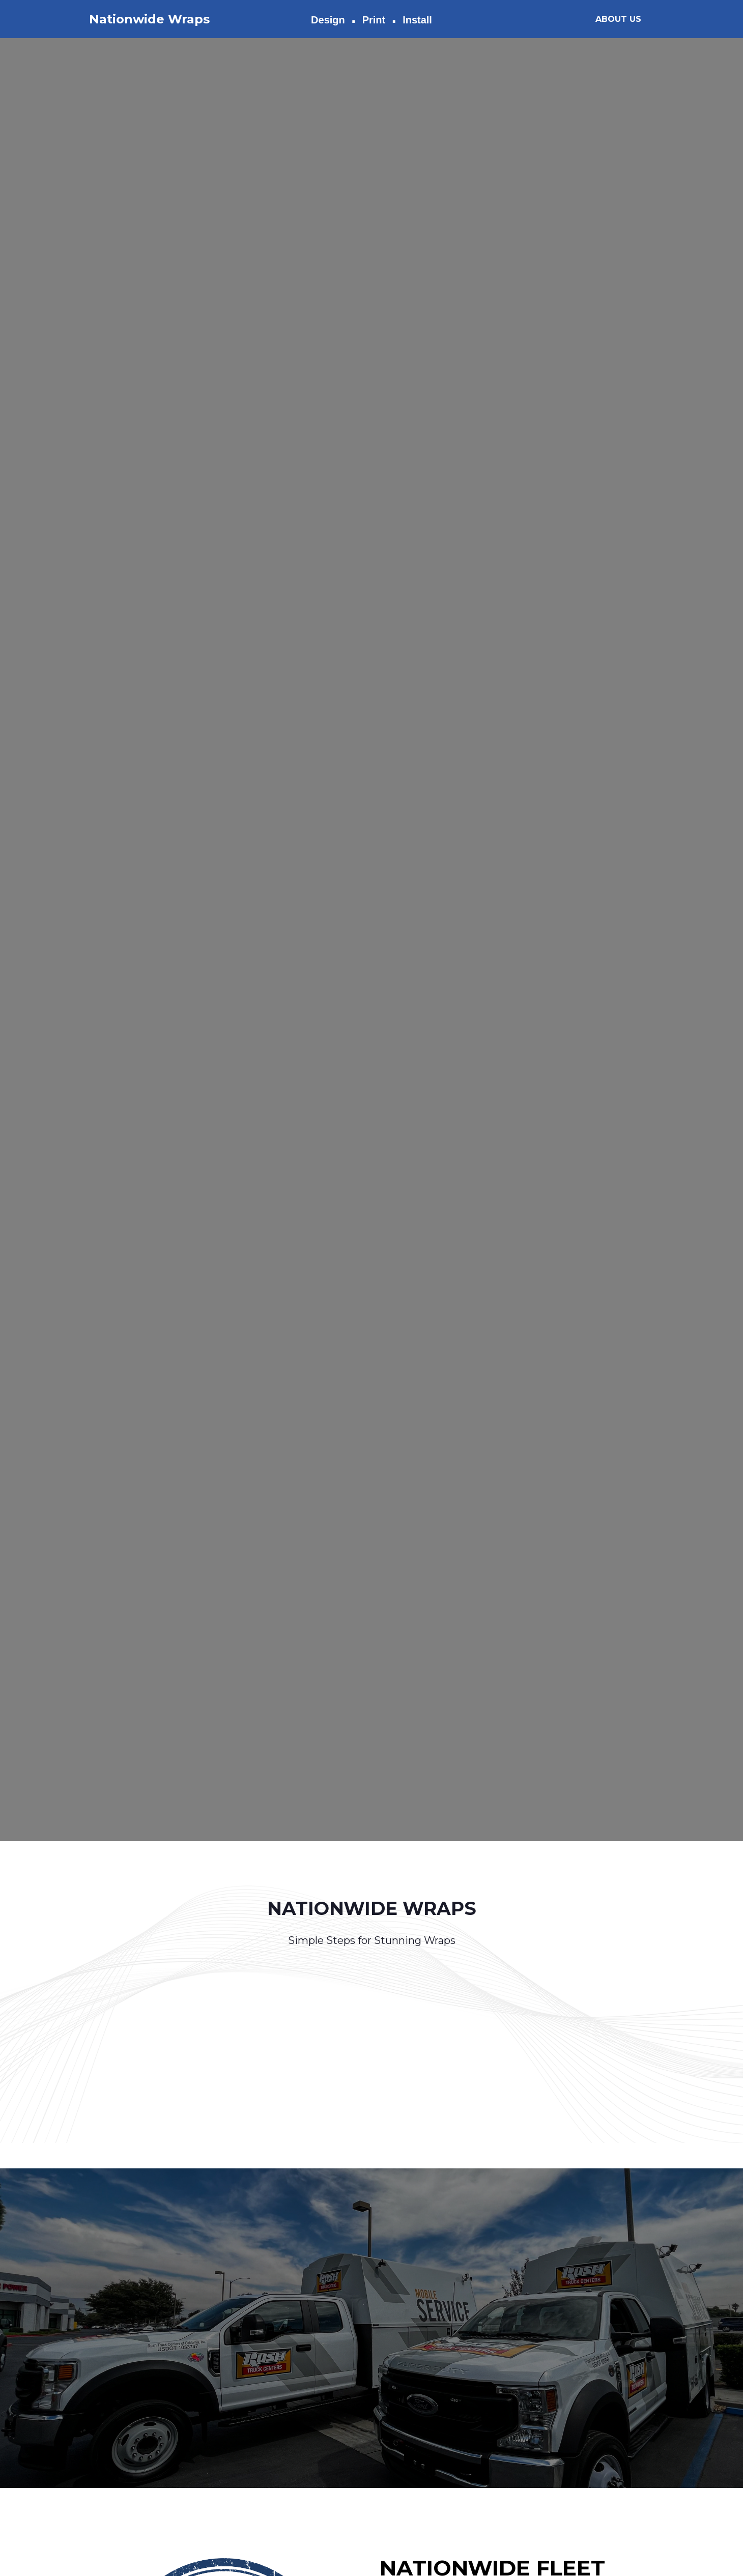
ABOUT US (618, 19)
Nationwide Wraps (149, 19)
